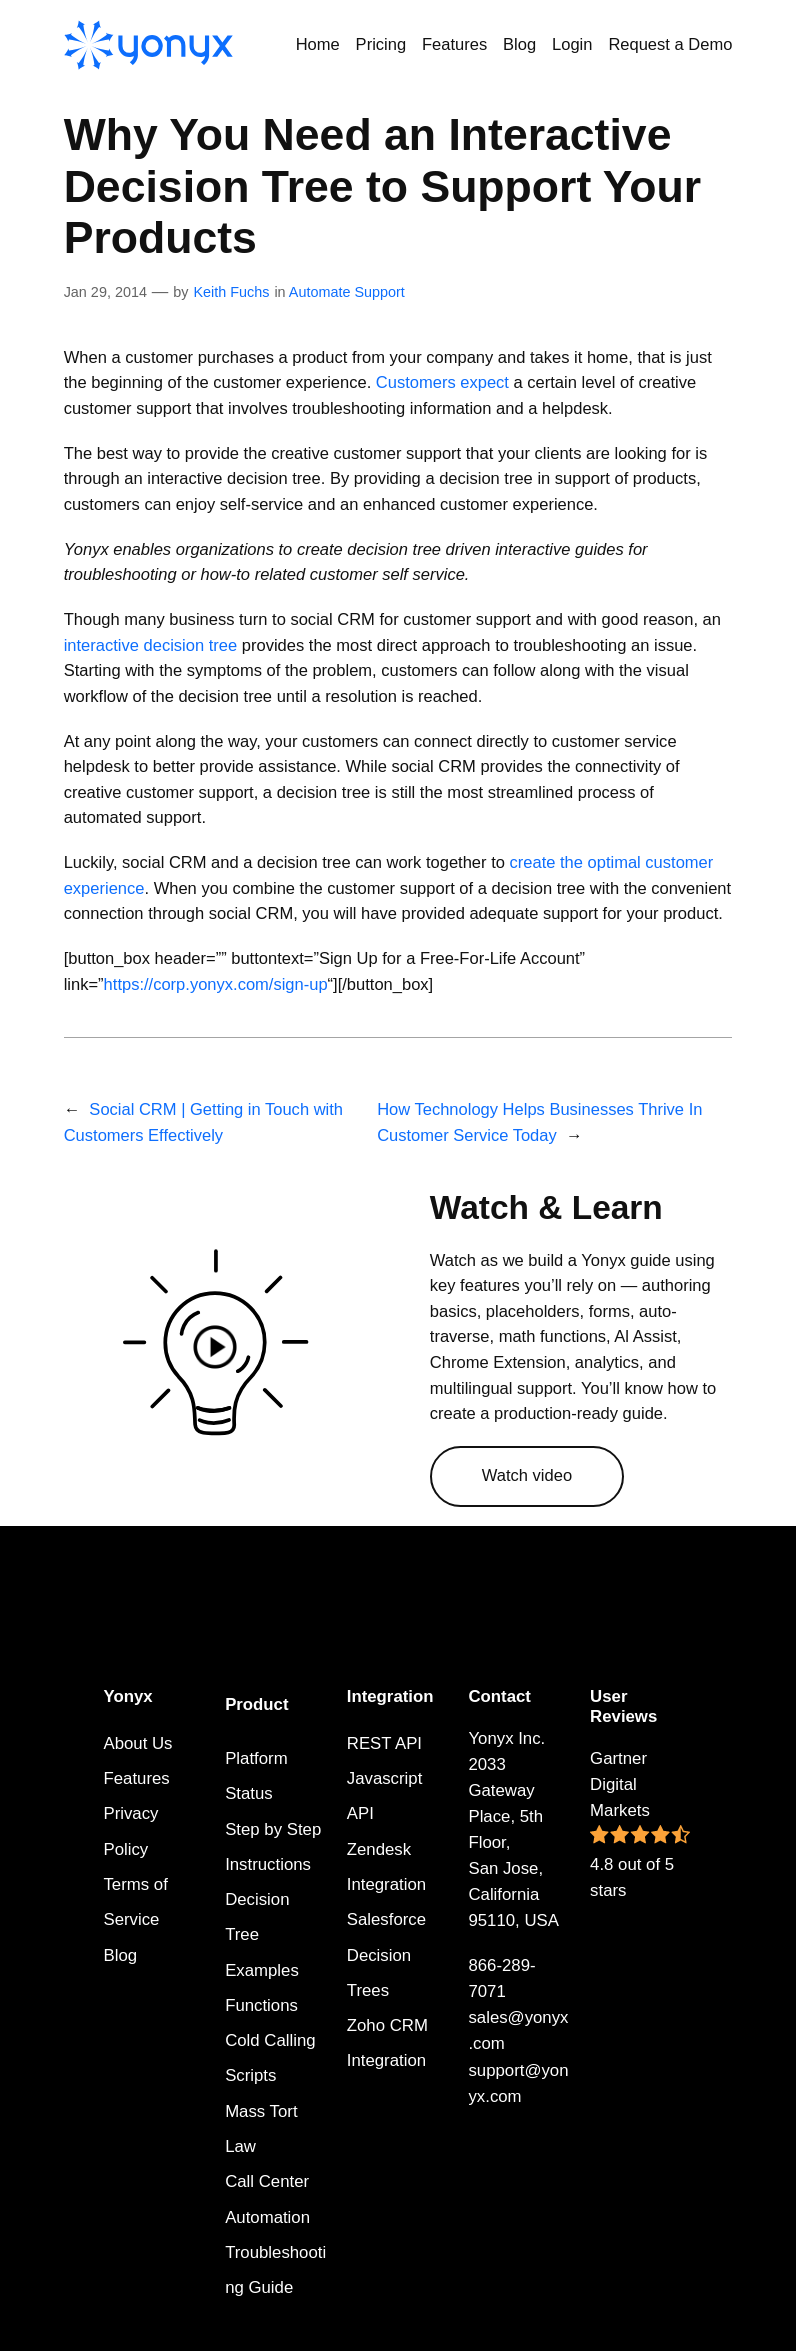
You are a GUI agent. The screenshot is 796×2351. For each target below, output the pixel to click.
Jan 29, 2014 (105, 292)
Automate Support (347, 292)
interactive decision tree (151, 645)
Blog (120, 1955)
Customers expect (442, 382)
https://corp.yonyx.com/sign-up (216, 984)
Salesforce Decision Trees (386, 1955)
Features (136, 1778)
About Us (137, 1743)
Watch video (527, 1475)
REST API (384, 1743)
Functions (261, 2005)
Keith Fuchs (231, 292)
